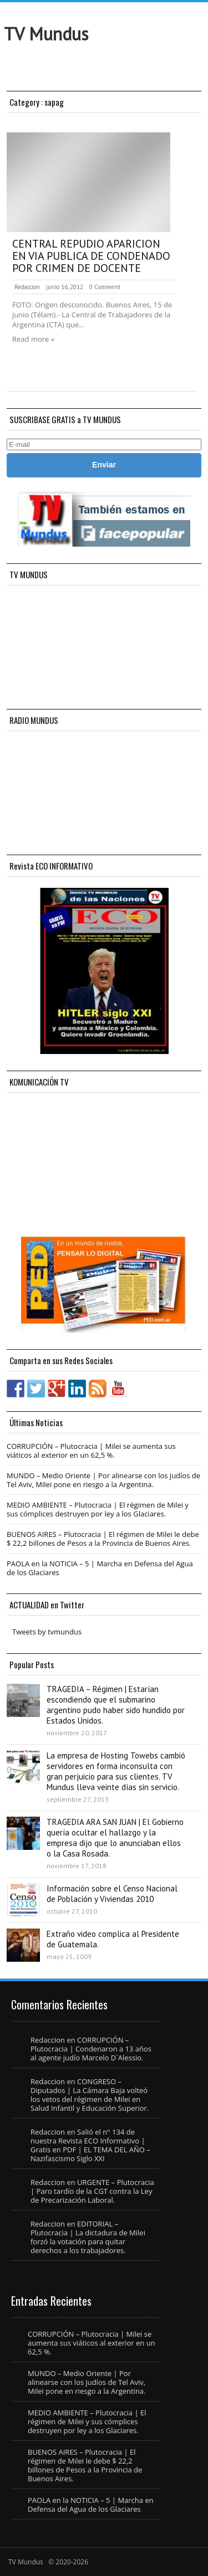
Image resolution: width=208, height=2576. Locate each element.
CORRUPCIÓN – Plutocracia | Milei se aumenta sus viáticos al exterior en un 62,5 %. (91, 1450)
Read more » (33, 339)
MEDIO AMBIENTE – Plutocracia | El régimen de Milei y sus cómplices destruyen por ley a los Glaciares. (98, 1509)
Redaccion (27, 287)
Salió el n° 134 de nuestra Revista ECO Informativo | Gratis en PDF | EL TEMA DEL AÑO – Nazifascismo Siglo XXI (90, 2145)
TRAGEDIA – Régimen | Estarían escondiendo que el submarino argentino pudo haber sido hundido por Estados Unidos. (116, 1705)
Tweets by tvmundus (47, 1632)
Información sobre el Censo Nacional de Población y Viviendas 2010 (112, 1893)
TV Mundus (46, 33)
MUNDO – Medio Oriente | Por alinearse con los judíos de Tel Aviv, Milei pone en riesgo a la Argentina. (103, 1479)
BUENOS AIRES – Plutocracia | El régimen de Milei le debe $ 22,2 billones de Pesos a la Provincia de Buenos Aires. (103, 1538)
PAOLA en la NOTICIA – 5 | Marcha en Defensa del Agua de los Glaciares (100, 1568)
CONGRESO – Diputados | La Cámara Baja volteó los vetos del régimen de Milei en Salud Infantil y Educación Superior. (90, 2094)
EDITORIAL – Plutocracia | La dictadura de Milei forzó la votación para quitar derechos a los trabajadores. (88, 2237)
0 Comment (104, 287)
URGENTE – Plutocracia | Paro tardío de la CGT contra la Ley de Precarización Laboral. (92, 2191)
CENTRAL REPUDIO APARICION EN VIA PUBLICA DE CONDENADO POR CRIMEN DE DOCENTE (91, 255)
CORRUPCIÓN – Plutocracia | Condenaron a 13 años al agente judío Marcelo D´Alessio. (91, 2049)
